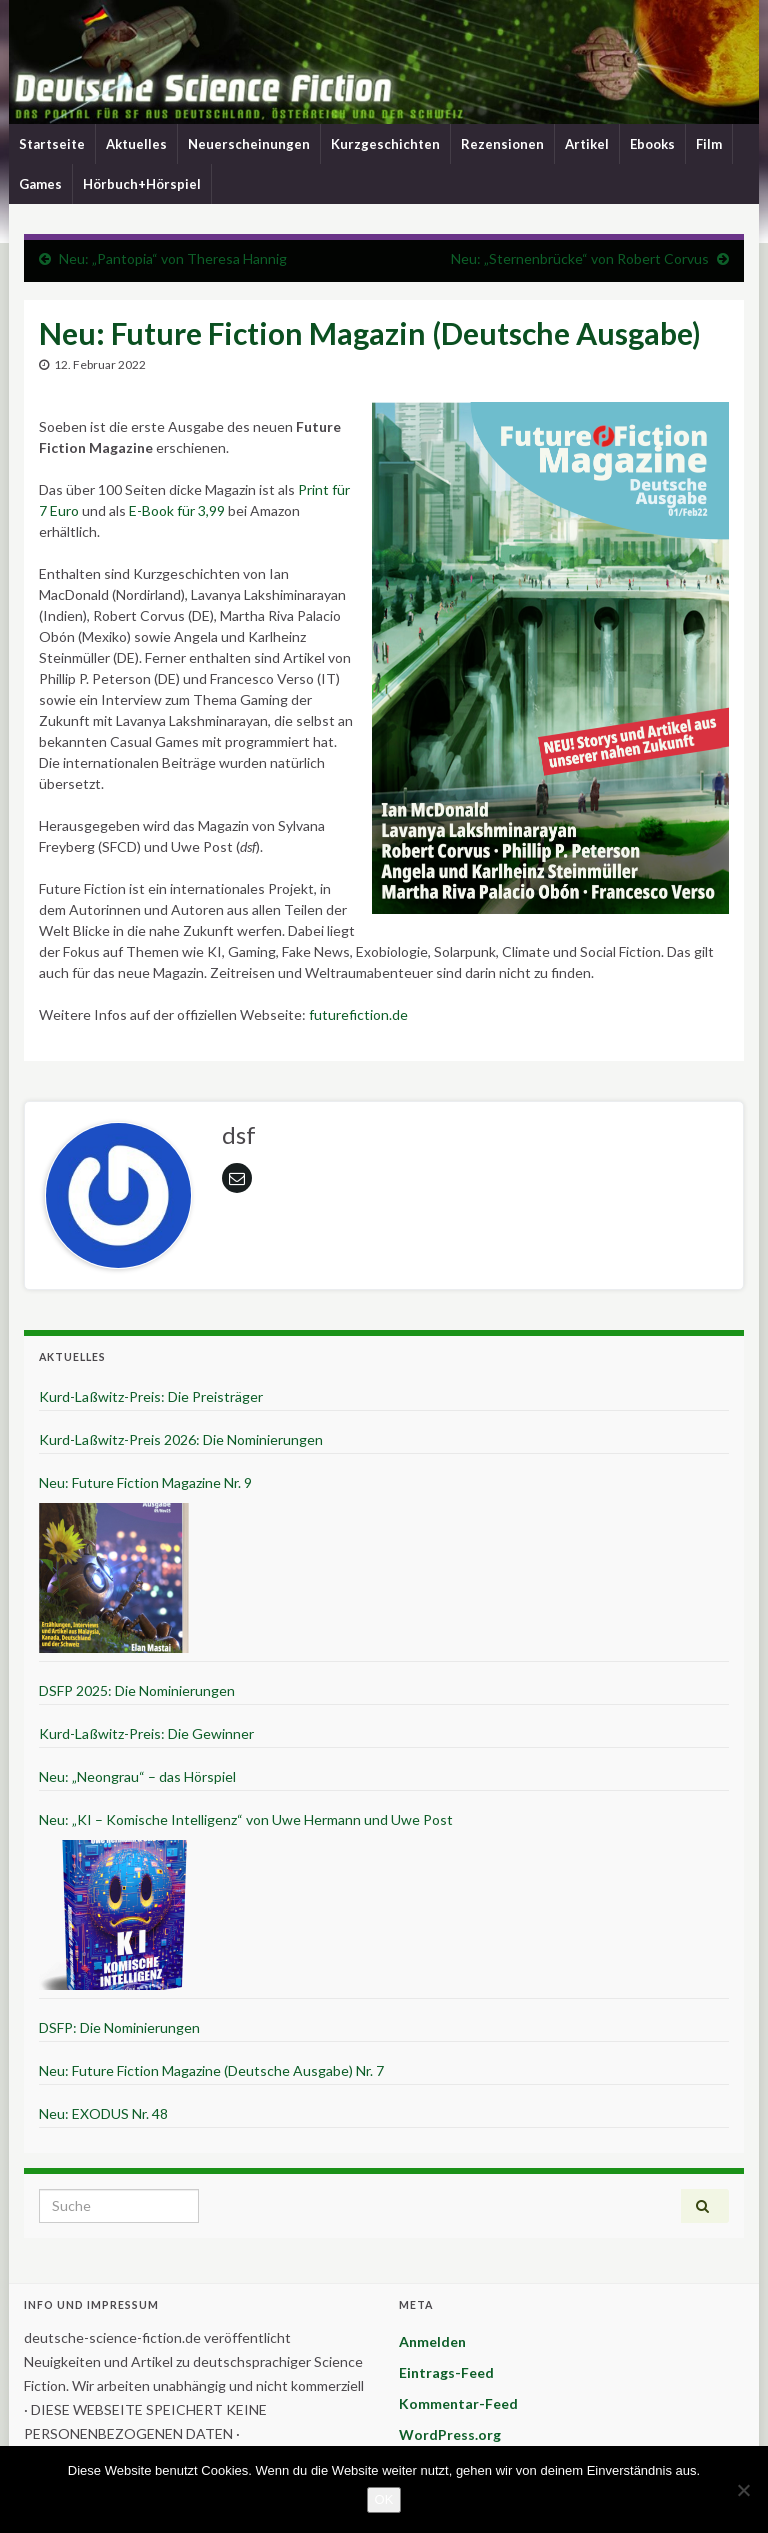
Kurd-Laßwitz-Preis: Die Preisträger (151, 1396)
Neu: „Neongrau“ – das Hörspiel (137, 1776)
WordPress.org (450, 2434)
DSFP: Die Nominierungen (119, 2027)
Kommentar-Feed (458, 2403)
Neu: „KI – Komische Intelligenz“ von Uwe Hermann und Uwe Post (246, 1819)
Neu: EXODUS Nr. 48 (103, 2113)
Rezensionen (502, 144)
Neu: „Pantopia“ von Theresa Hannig (173, 258)
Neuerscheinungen (249, 144)
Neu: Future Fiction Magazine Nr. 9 (145, 1482)
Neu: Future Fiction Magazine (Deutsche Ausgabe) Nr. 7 (211, 2070)
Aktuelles (136, 144)
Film (709, 144)
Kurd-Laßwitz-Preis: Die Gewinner (146, 1733)
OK (384, 2499)
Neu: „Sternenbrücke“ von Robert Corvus (580, 258)
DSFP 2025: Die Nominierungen (137, 1690)
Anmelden (432, 2341)
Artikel (587, 144)
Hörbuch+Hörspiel (142, 184)
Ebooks (652, 144)
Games (40, 184)
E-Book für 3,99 (177, 510)
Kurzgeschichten (385, 144)
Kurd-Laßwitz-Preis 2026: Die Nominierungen (181, 1439)
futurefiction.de (358, 1014)
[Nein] (743, 2490)
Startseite (52, 144)
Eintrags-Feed (446, 2372)
